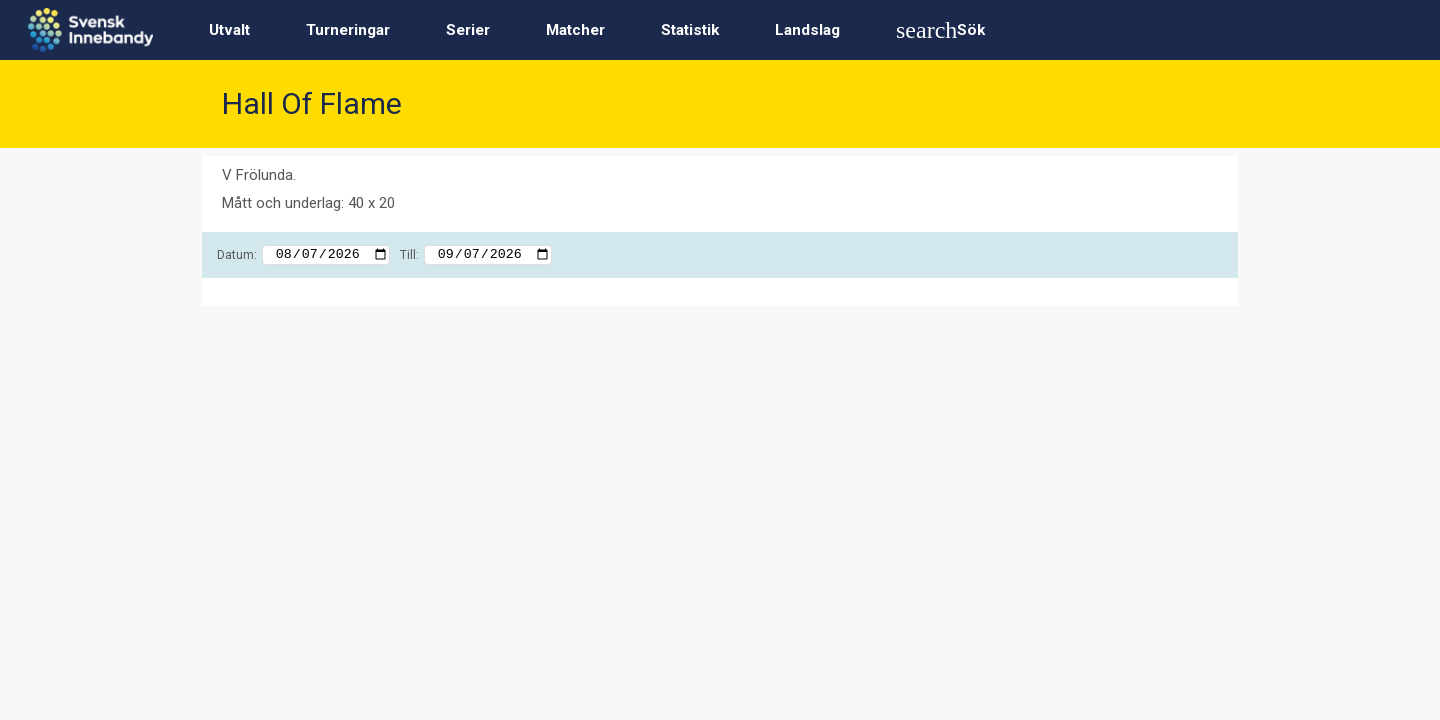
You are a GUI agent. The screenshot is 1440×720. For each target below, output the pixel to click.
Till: (409, 255)
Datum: (237, 255)
